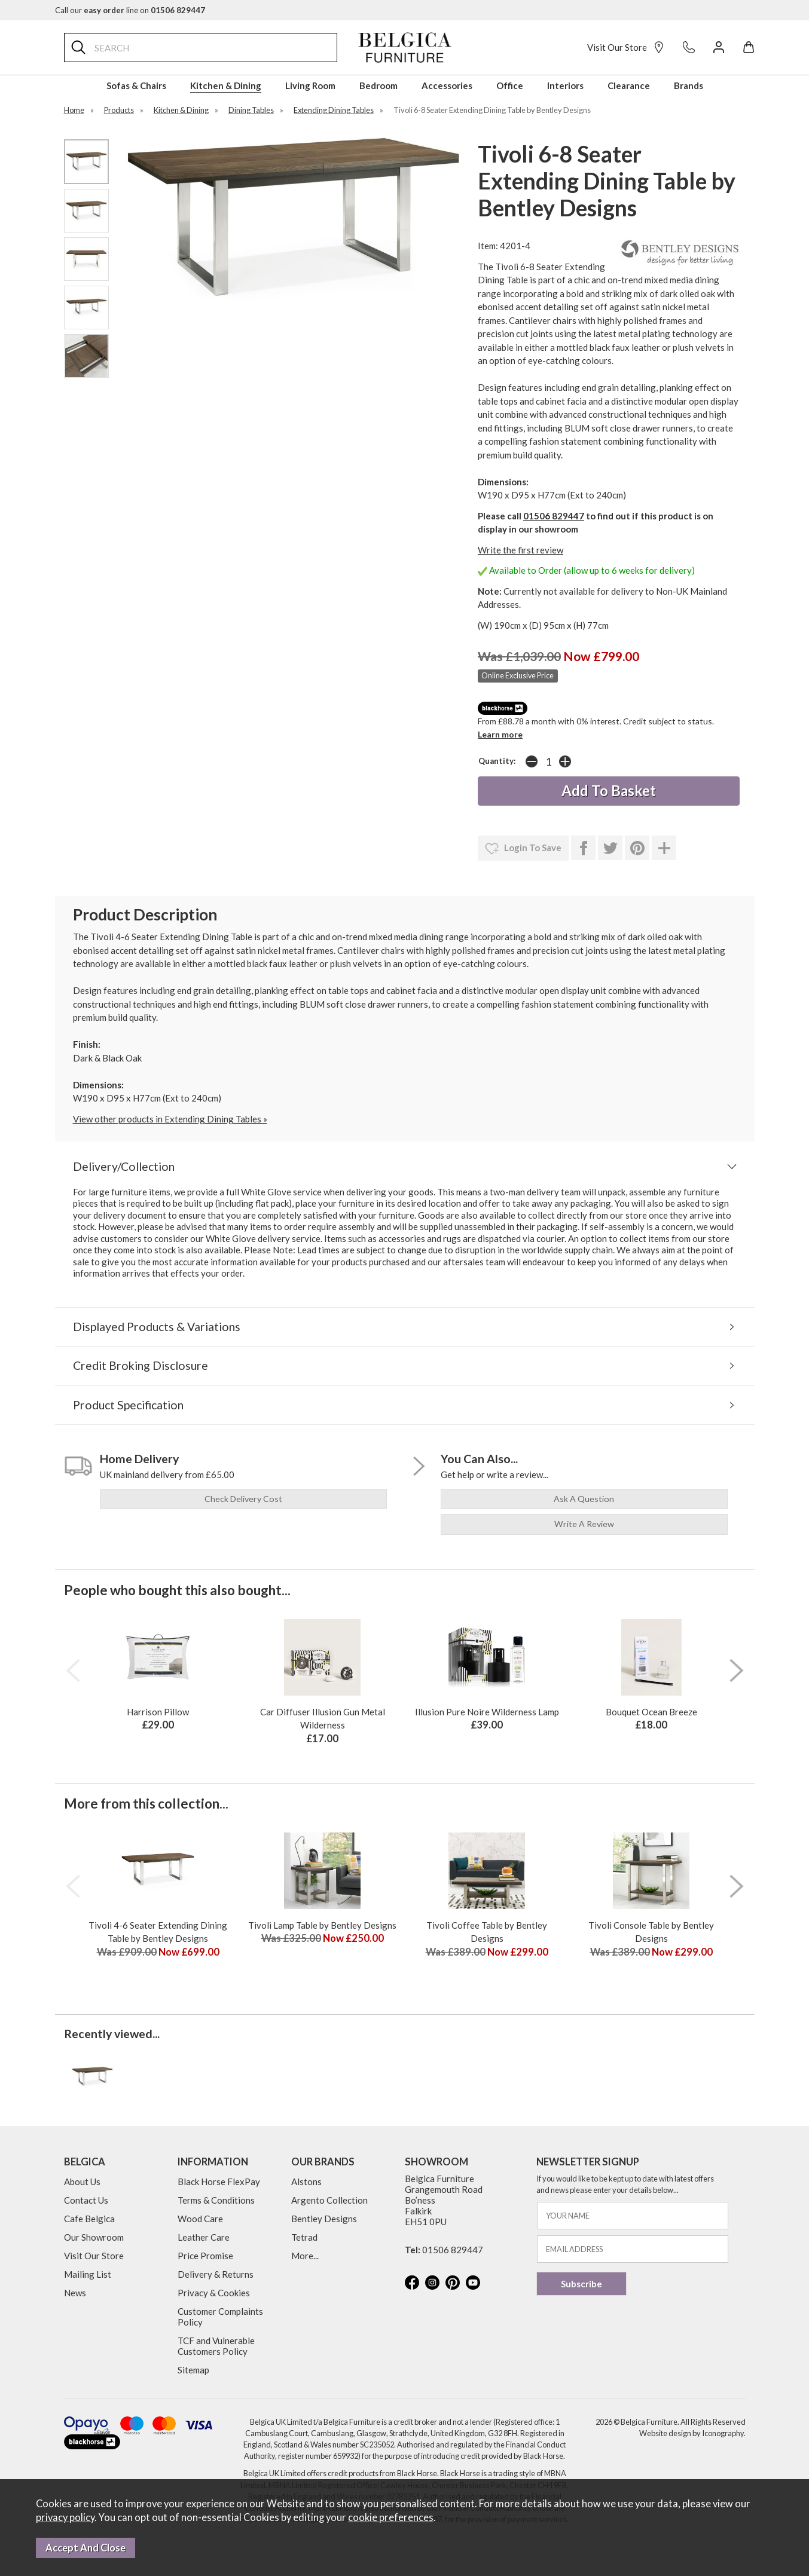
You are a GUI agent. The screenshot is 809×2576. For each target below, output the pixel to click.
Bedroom (378, 85)
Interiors (565, 85)
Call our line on (130, 10)
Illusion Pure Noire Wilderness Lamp (487, 1711)
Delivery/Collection (124, 1166)
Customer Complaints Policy (220, 2316)
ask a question (584, 1499)
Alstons (306, 2181)
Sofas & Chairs (136, 85)
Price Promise (205, 2255)
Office (509, 85)
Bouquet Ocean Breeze (651, 1711)
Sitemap (193, 2369)
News (75, 2292)
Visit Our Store (626, 47)
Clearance (628, 85)
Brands (688, 85)
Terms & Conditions (216, 2200)
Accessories (447, 85)
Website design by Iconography (691, 2433)
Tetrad (304, 2237)
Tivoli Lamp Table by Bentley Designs (322, 1925)
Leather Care (204, 2237)
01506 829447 (553, 515)
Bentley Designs (324, 2218)
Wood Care (200, 2218)
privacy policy (65, 2517)
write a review (584, 1524)
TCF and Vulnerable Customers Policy (216, 2346)
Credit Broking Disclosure (140, 1365)
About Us (82, 2181)
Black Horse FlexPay (219, 2181)
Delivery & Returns (216, 2274)
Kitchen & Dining (225, 85)
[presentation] (73, 1670)
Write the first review (520, 549)
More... (305, 2255)
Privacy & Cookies (214, 2292)
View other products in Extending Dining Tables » (170, 1118)
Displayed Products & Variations (156, 1326)
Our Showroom (94, 2237)
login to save (523, 849)
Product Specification (128, 1405)
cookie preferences (390, 2517)
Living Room (310, 85)
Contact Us (86, 2200)
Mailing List (87, 2274)
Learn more (500, 734)
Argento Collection (329, 2200)
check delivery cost (243, 1499)
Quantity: (497, 761)
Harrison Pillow (158, 1711)
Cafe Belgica (89, 2218)
